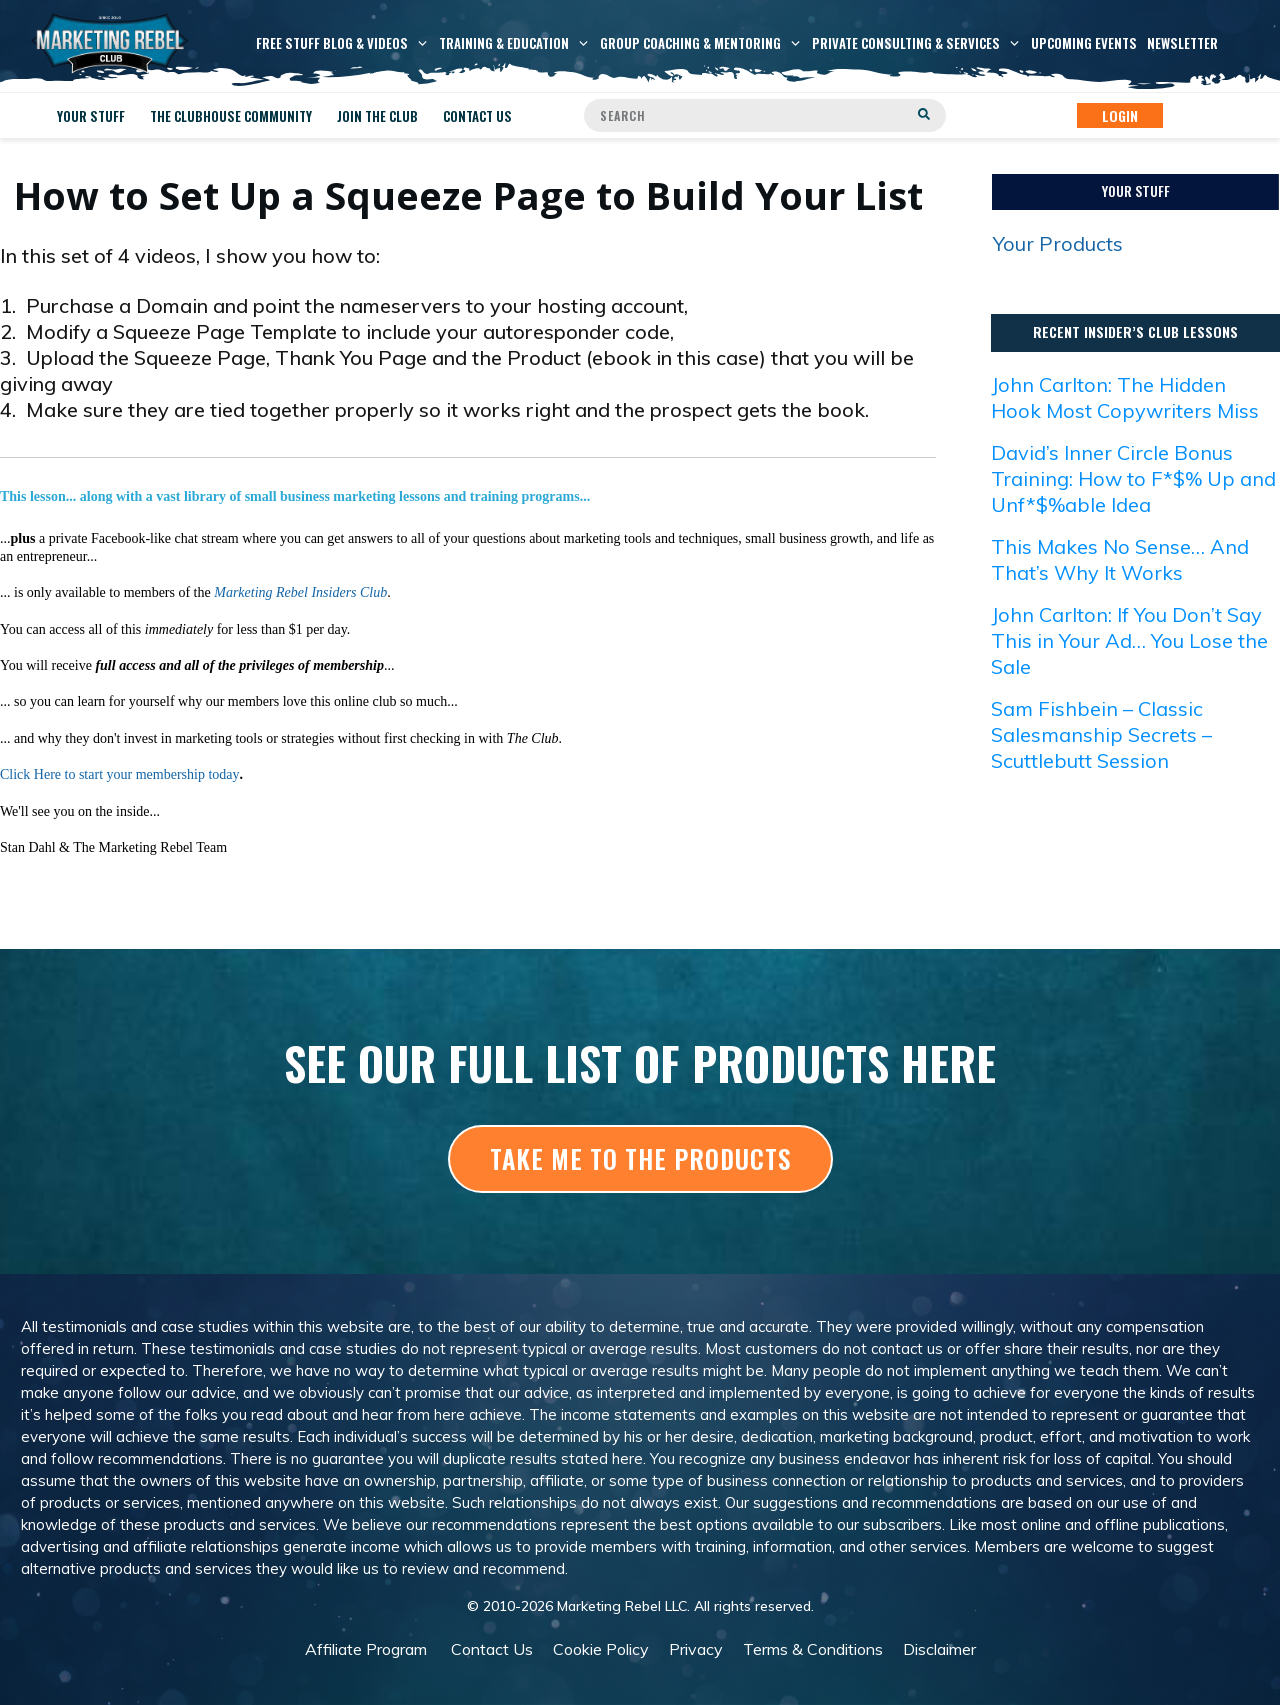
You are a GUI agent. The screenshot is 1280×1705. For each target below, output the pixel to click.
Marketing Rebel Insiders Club (300, 592)
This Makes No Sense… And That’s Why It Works (1120, 559)
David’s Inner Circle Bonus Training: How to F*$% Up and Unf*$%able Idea (1133, 478)
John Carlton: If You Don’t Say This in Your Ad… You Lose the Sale (1129, 640)
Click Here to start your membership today (120, 774)
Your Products (1058, 243)
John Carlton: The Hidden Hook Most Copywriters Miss (1125, 397)
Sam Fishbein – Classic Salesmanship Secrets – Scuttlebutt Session (1101, 734)
